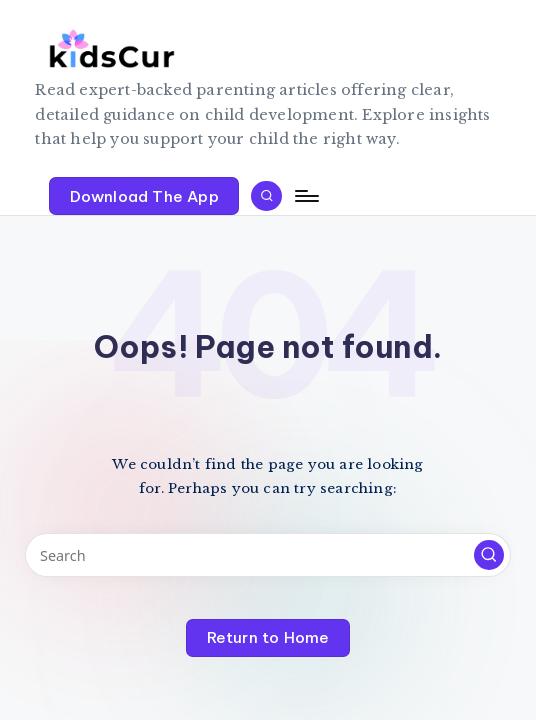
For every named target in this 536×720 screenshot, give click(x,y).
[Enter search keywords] (267, 554)
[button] (144, 196)
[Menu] (305, 196)
